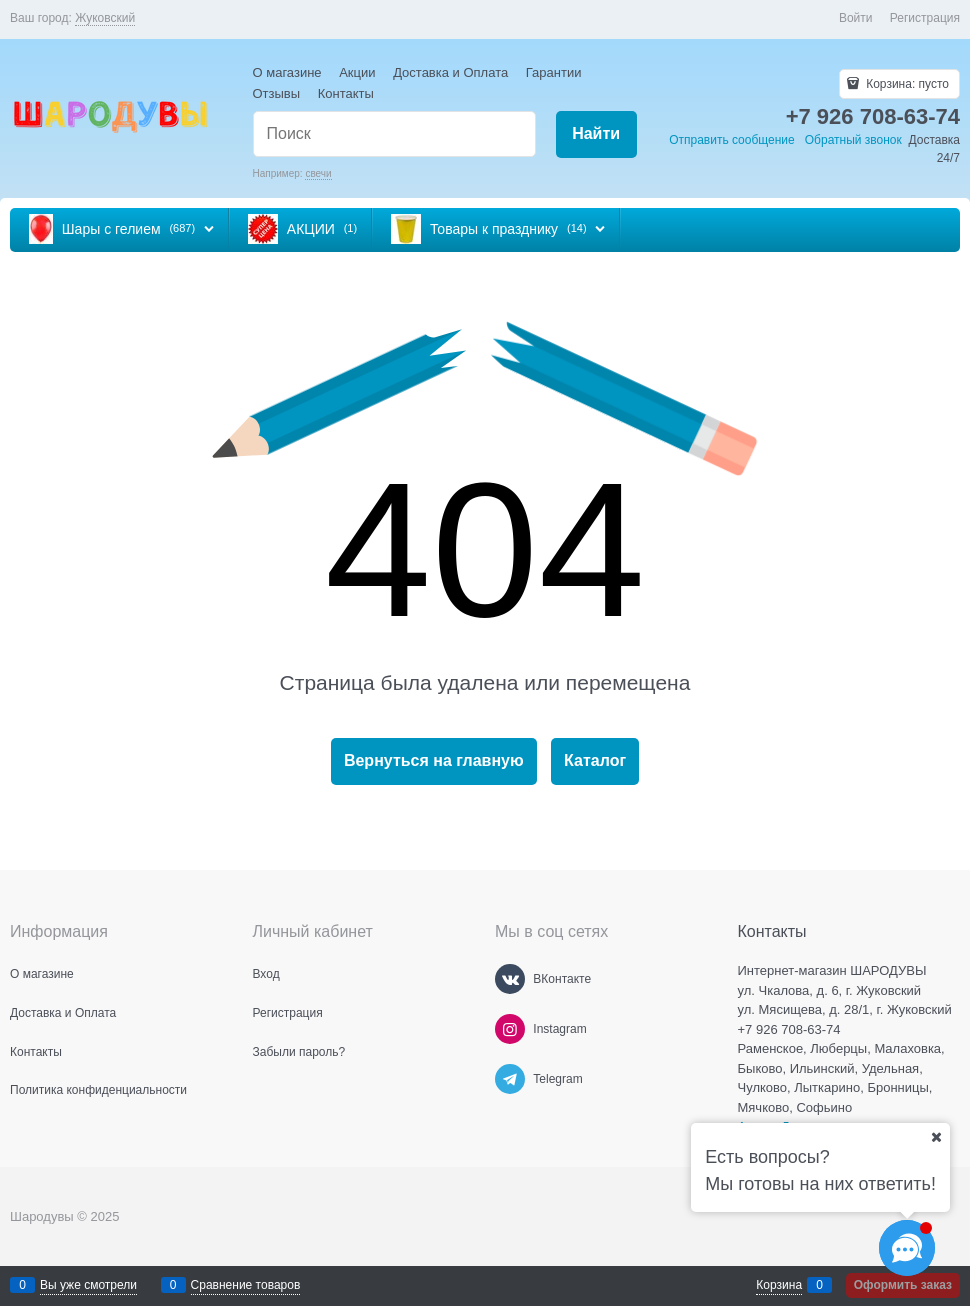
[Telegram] (510, 1079)
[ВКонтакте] (510, 979)
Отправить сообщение (732, 140)
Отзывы (277, 93)
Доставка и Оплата (450, 72)
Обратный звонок (853, 140)
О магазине (287, 72)
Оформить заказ (903, 1285)
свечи (318, 173)
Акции (357, 72)
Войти (856, 18)
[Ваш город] (936, 1137)
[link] (105, 18)
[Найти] (596, 134)
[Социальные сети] (907, 1248)
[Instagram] (510, 1029)
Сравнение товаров (246, 1285)
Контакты (346, 93)
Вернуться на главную (434, 760)
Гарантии (554, 72)
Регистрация (925, 18)
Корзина (779, 1285)
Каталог (595, 760)
